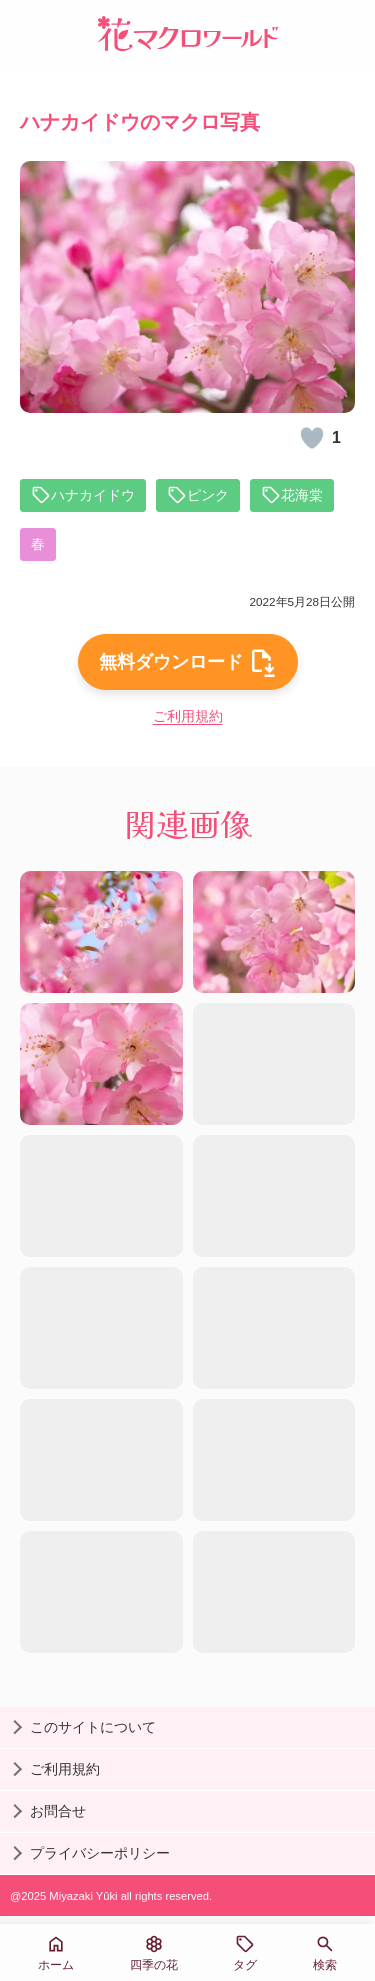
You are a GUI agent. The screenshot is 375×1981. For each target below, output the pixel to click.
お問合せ (58, 1811)
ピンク (198, 495)
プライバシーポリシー (100, 1853)
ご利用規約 (188, 716)
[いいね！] (312, 438)
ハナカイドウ (83, 495)
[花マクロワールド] (188, 33)
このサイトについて (93, 1727)
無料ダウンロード (188, 662)
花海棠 (292, 495)
